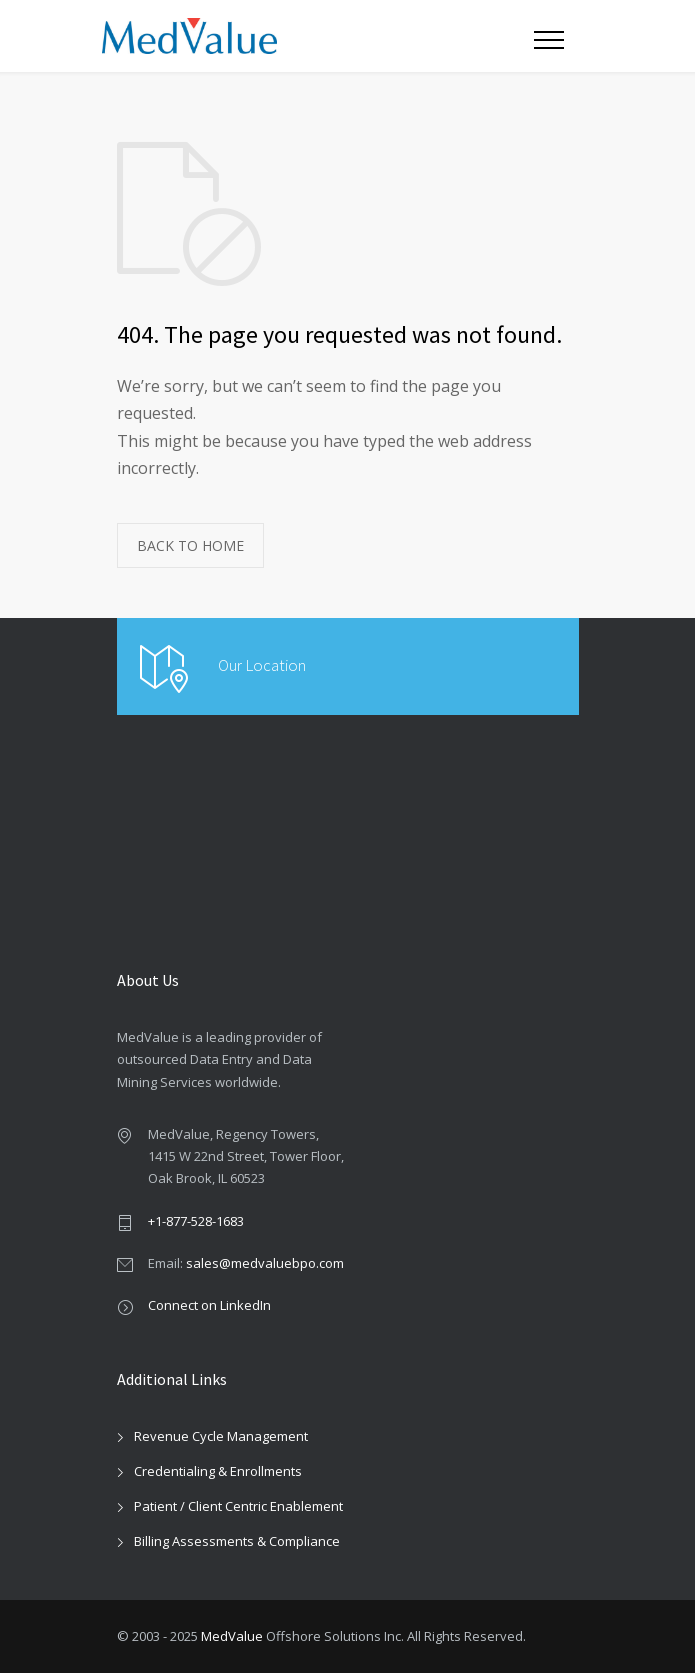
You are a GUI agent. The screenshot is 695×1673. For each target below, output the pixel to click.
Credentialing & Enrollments (218, 1471)
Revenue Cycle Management (221, 1436)
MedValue (232, 1636)
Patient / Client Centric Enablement (238, 1506)
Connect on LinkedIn (209, 1305)
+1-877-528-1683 (196, 1221)
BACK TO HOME (190, 545)
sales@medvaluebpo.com (265, 1263)
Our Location (262, 665)
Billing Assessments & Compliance (237, 1541)
